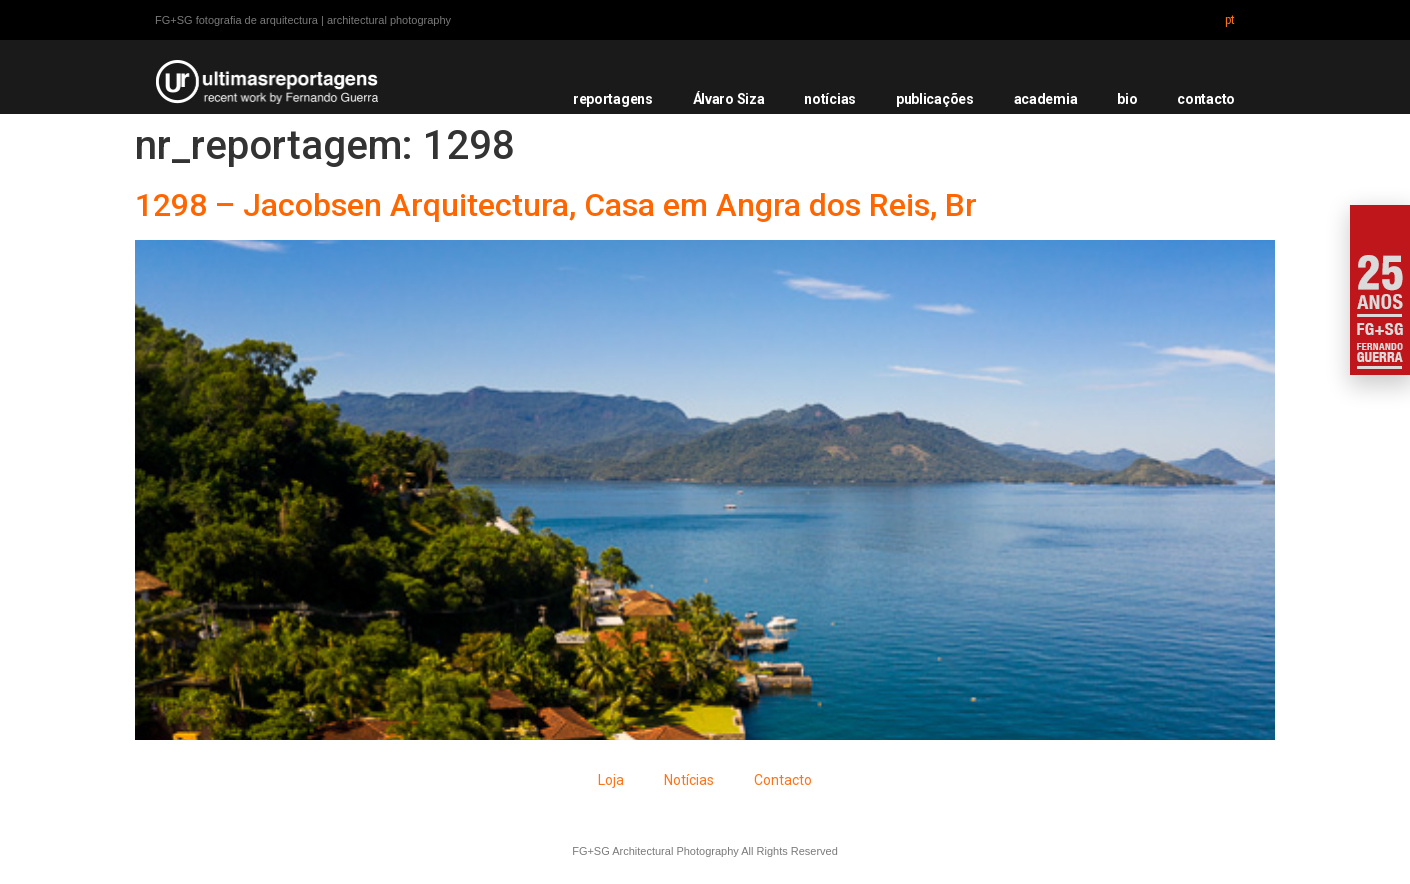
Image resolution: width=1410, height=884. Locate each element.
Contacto (783, 780)
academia (1046, 99)
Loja (611, 780)
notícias (830, 99)
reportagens (613, 99)
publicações (935, 99)
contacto (1206, 99)
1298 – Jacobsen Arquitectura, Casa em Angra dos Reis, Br (556, 205)
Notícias (689, 780)
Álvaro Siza (729, 99)
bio (1127, 99)
